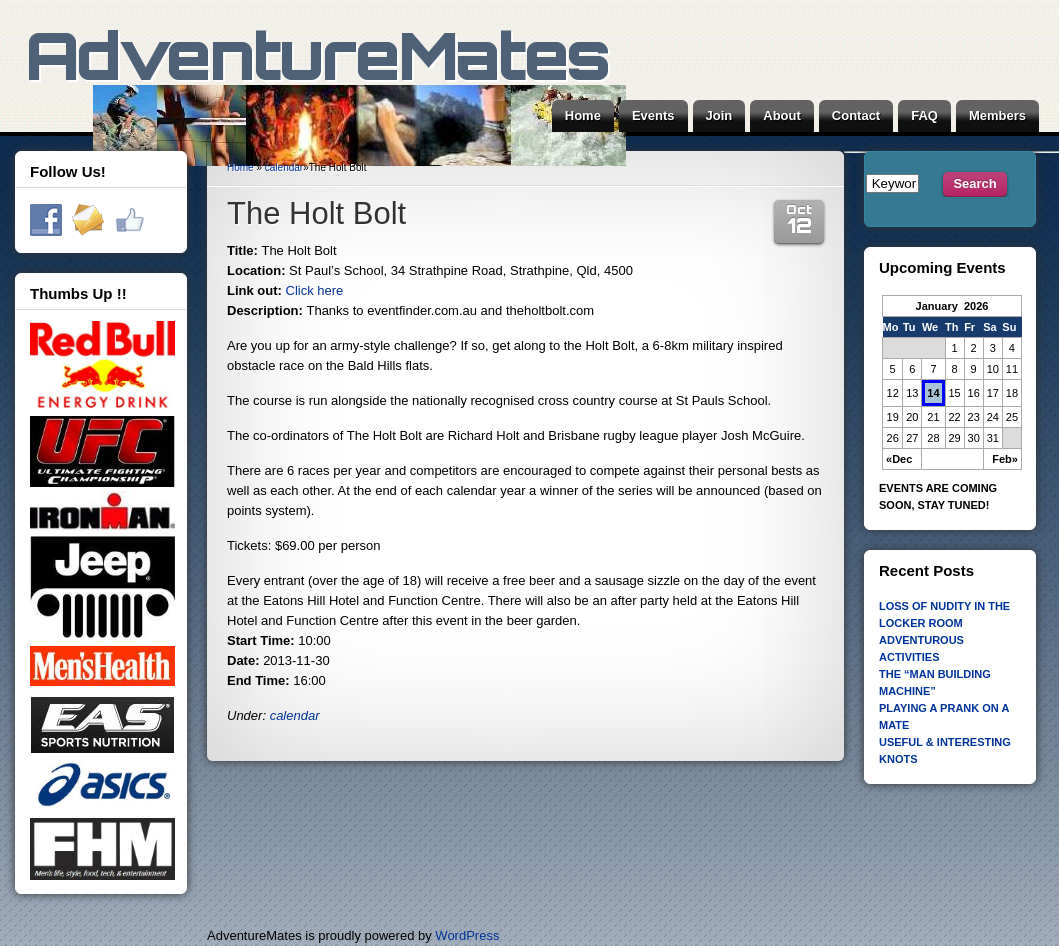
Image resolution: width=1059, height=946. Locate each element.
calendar (284, 167)
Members (997, 115)
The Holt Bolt (316, 213)
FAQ (924, 115)
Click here (315, 290)
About (782, 115)
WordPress (467, 935)
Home (583, 115)
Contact (856, 115)
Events (653, 115)
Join (719, 115)
